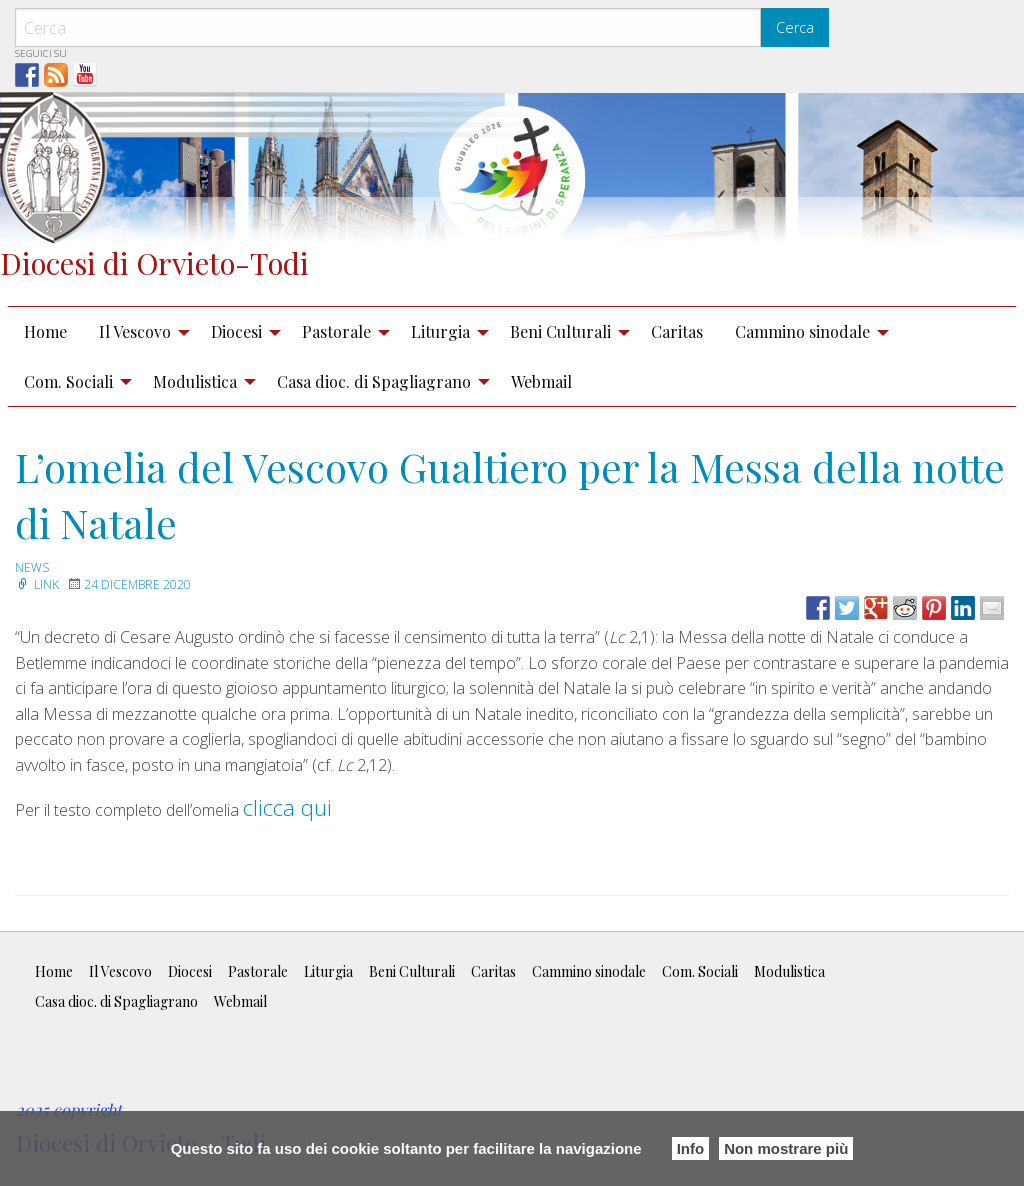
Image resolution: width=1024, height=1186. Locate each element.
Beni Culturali (560, 331)
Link (37, 584)
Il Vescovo (135, 331)
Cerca (795, 27)
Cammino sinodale (802, 331)
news (32, 567)
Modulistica (195, 381)
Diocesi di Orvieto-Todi (154, 262)
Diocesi (236, 331)
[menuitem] (45, 332)
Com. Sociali (68, 381)
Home (45, 331)
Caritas (677, 331)
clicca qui (287, 807)
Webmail (541, 381)
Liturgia (440, 331)
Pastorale (336, 331)
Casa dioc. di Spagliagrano (374, 381)
